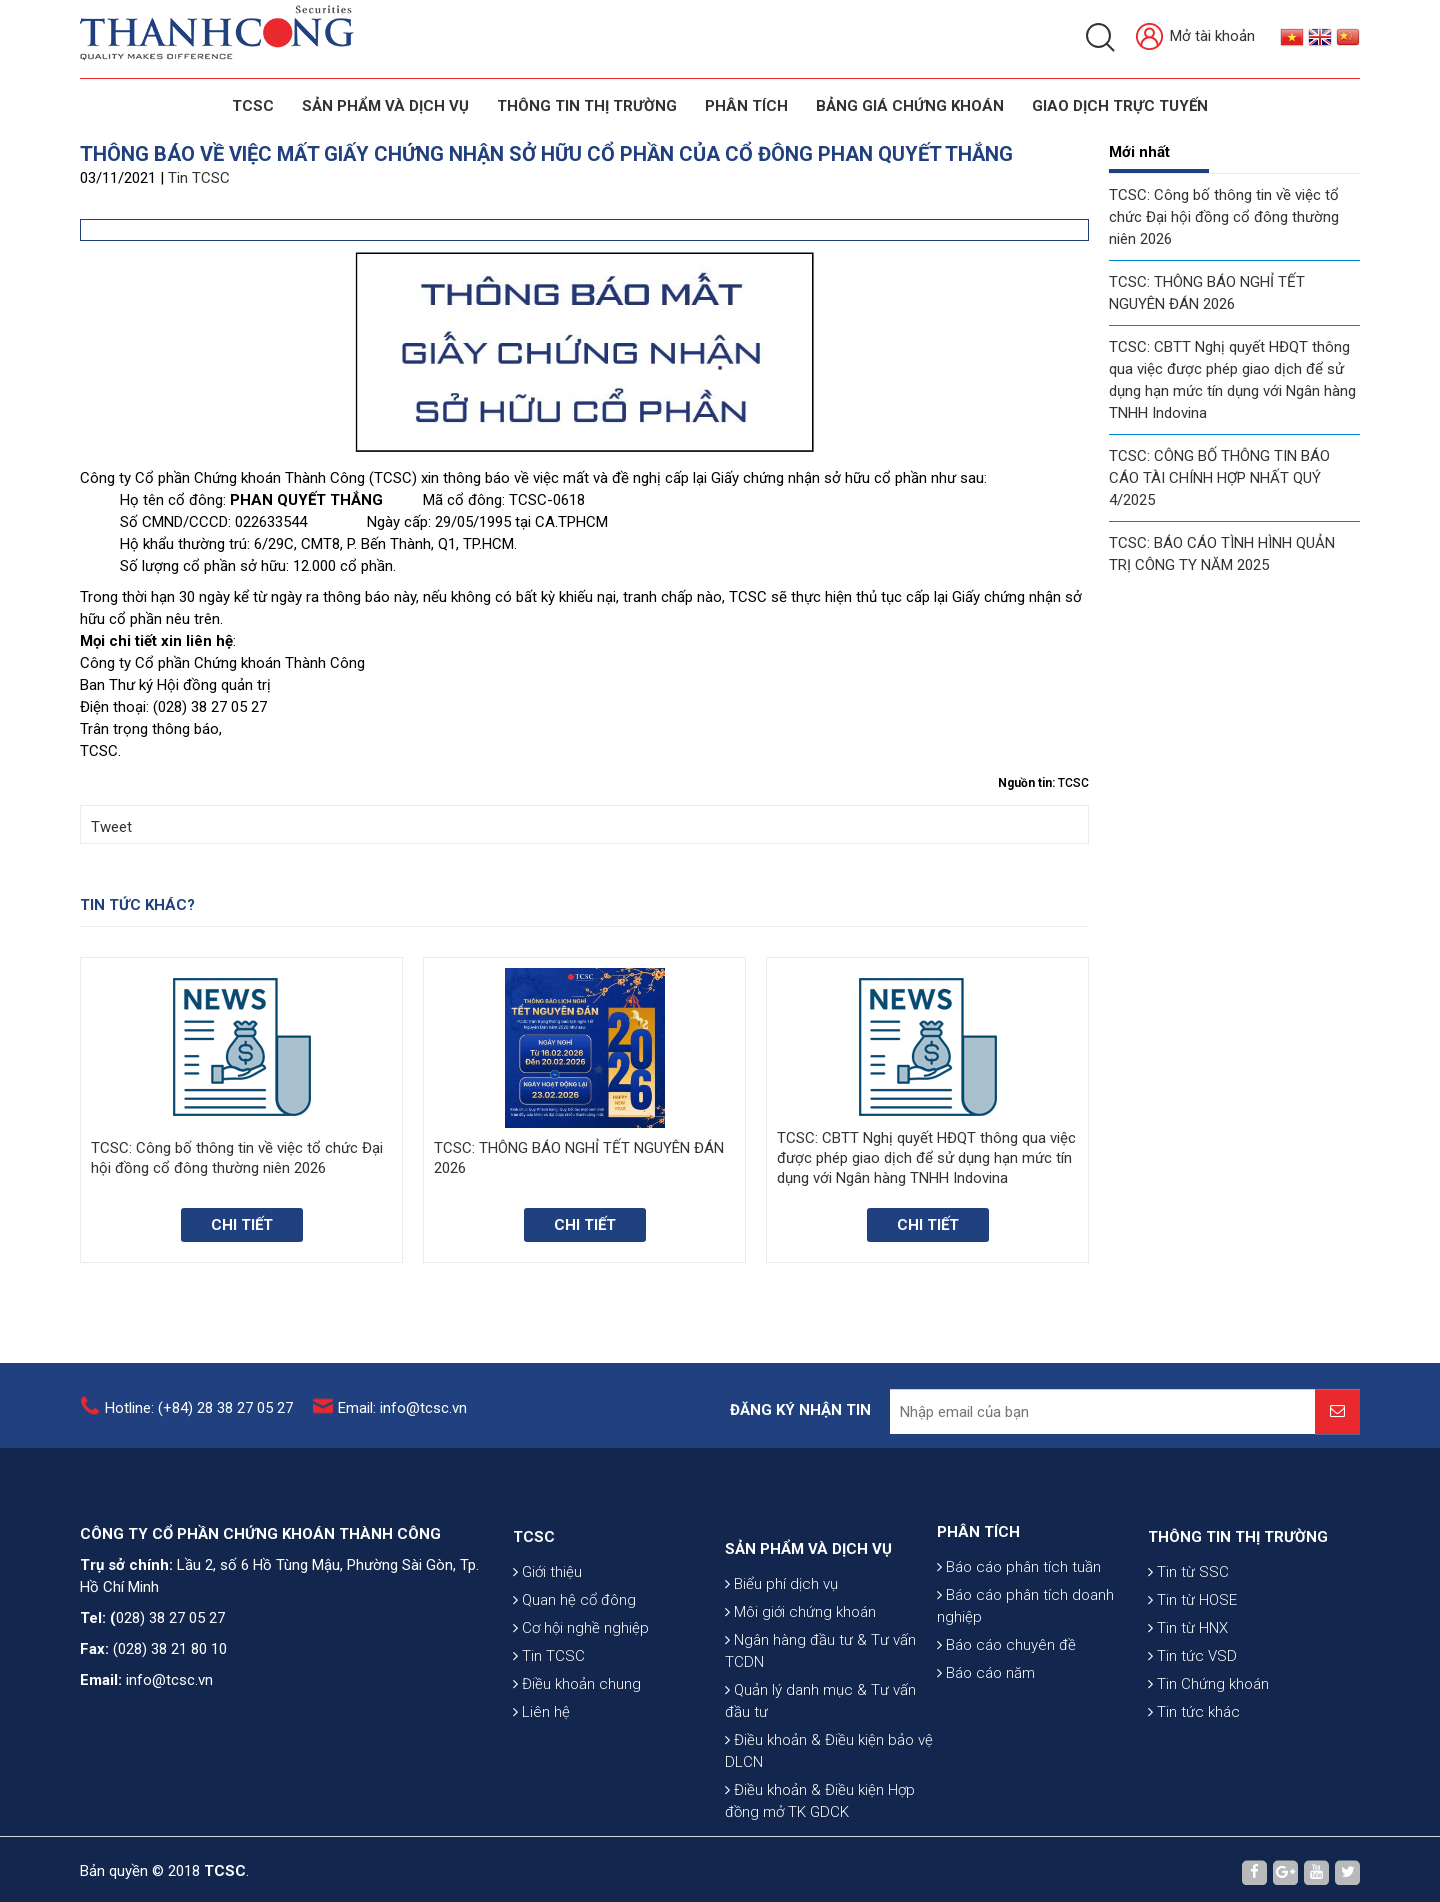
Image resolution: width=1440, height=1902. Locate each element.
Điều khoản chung (577, 1768)
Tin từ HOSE (1192, 1684)
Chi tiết (242, 1225)
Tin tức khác (1194, 1796)
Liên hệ (541, 1796)
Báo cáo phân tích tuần (1019, 1637)
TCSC (253, 106)
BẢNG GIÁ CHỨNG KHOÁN (910, 106)
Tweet (111, 827)
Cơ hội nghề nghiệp (581, 1712)
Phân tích (746, 106)
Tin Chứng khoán (1208, 1768)
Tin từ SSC (1188, 1656)
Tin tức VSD (1192, 1740)
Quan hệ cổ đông (574, 1684)
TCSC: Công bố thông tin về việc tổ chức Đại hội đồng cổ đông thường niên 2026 (1224, 217)
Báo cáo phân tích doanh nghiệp (1025, 1676)
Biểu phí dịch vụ (781, 1704)
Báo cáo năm (986, 1743)
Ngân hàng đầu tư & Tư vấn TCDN (820, 1771)
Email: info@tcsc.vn (402, 1422)
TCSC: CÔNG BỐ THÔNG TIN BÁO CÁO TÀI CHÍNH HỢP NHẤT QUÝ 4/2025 (1219, 478)
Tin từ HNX (1188, 1712)
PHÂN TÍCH (978, 1602)
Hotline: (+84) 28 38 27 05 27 (199, 1422)
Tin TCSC (199, 178)
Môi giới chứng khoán (800, 1732)
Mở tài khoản (1195, 37)
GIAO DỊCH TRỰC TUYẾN (1120, 106)
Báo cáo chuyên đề (1006, 1715)
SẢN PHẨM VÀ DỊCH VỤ (385, 106)
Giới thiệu (547, 1656)
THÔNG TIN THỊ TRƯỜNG (587, 106)
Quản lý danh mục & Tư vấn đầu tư (820, 1821)
